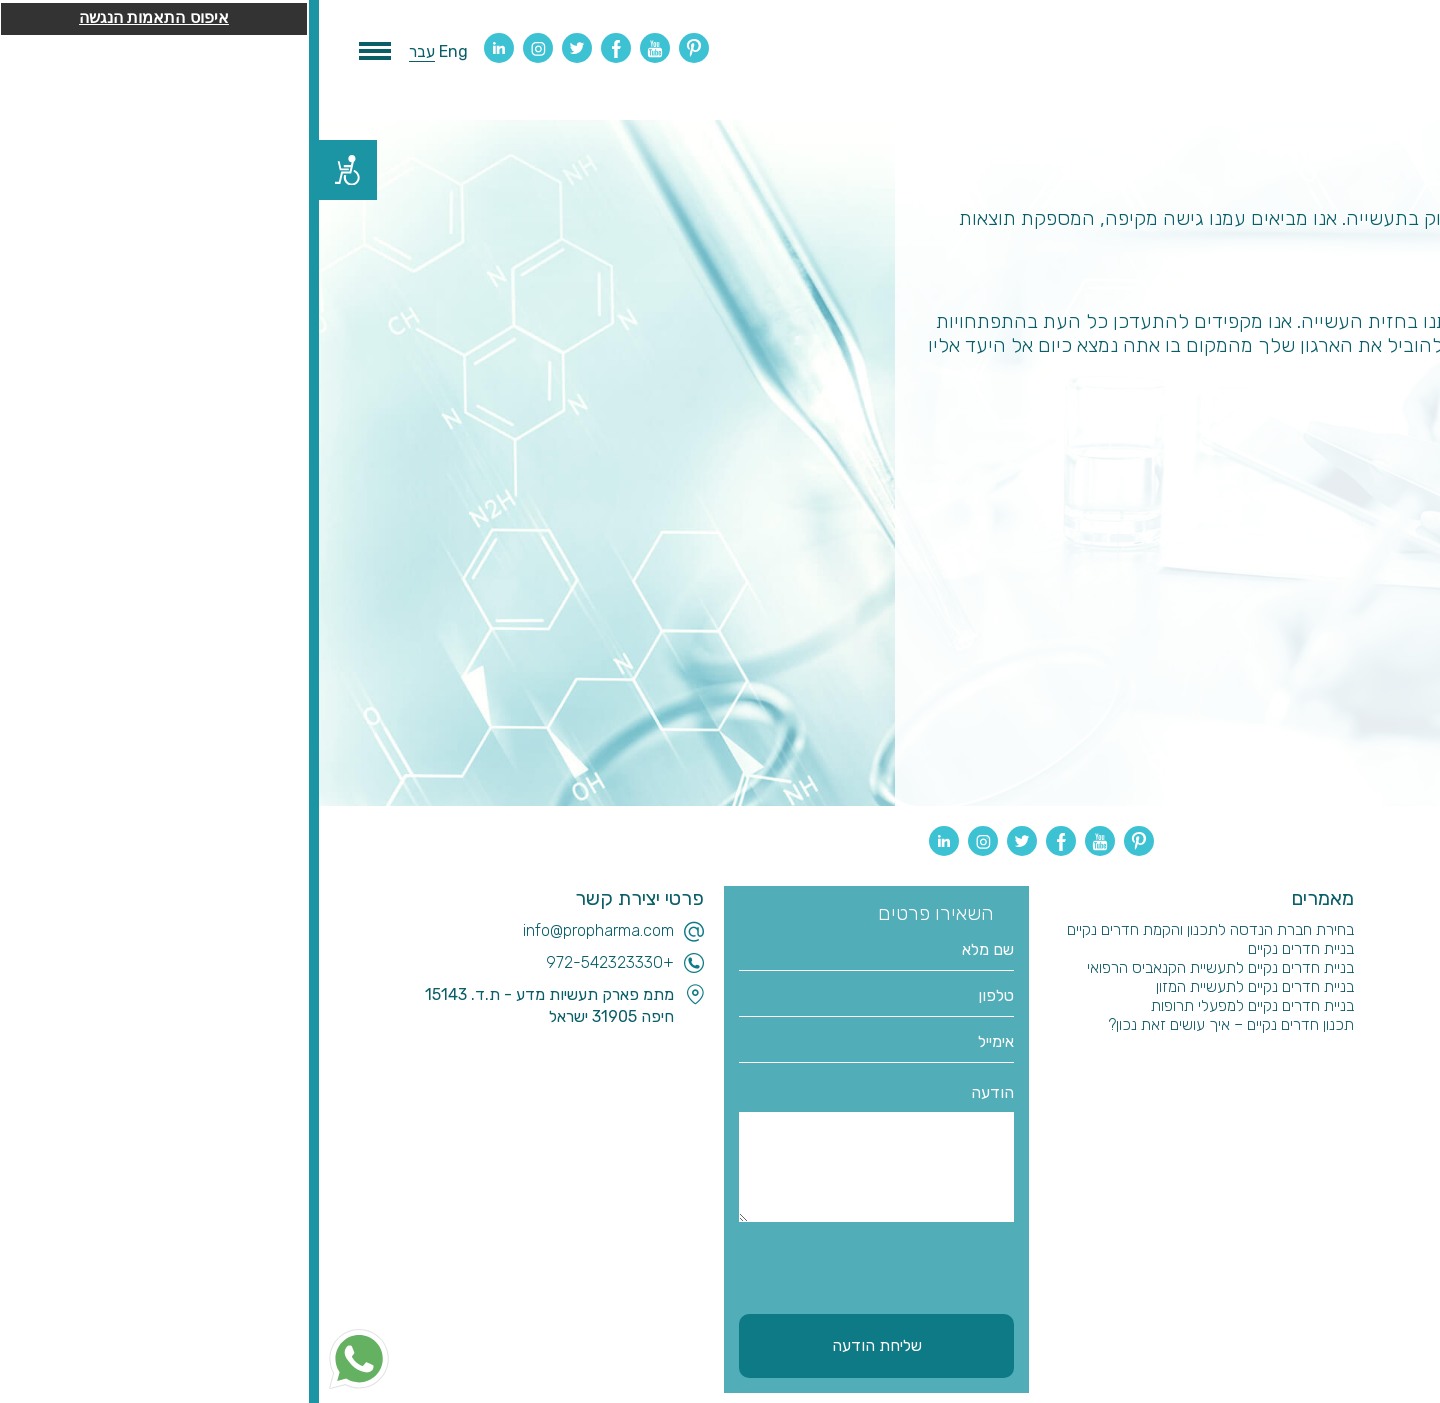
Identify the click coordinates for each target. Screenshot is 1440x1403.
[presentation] (545, 1265)
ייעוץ (1347, 1024)
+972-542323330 (291, 962)
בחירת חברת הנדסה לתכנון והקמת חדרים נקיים (891, 929)
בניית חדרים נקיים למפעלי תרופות (933, 1005)
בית (1349, 929)
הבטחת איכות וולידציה (1293, 1062)
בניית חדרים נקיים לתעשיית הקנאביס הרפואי (901, 967)
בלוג (1347, 986)
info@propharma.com (279, 930)
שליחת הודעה (558, 1345)
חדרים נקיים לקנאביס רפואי (1277, 1005)
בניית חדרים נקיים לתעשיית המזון (936, 986)
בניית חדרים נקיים (982, 948)
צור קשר (1334, 1100)
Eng (134, 51)
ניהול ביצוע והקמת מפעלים (1280, 1043)
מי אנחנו (1335, 967)
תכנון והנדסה (1319, 948)
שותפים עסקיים (1314, 1081)
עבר (103, 51)
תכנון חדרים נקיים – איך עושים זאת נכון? (912, 1024)
